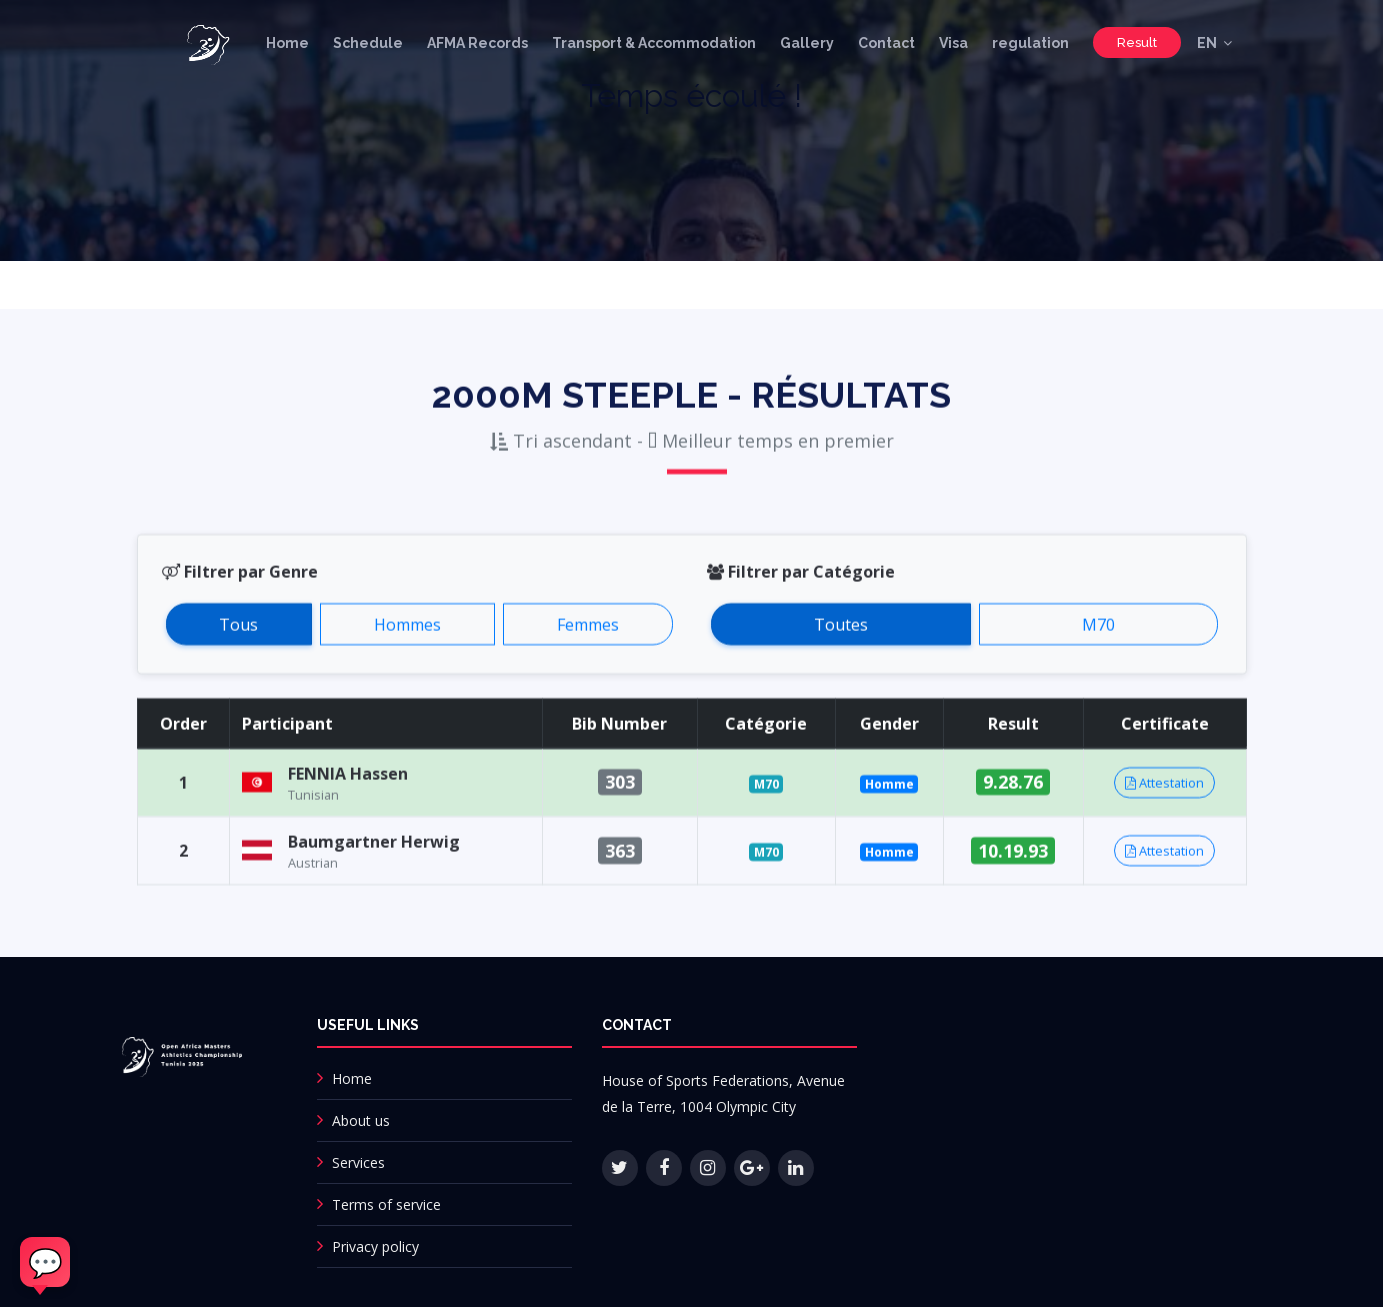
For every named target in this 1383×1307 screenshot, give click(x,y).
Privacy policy (375, 1246)
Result (1137, 42)
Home (287, 43)
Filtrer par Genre (240, 598)
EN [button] (1207, 43)
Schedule (368, 43)
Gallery (807, 43)
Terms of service (386, 1204)
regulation (1030, 43)
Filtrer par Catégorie (801, 598)
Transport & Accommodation (654, 43)
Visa (953, 43)
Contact (886, 43)
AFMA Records (477, 43)
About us (361, 1120)
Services (358, 1162)
